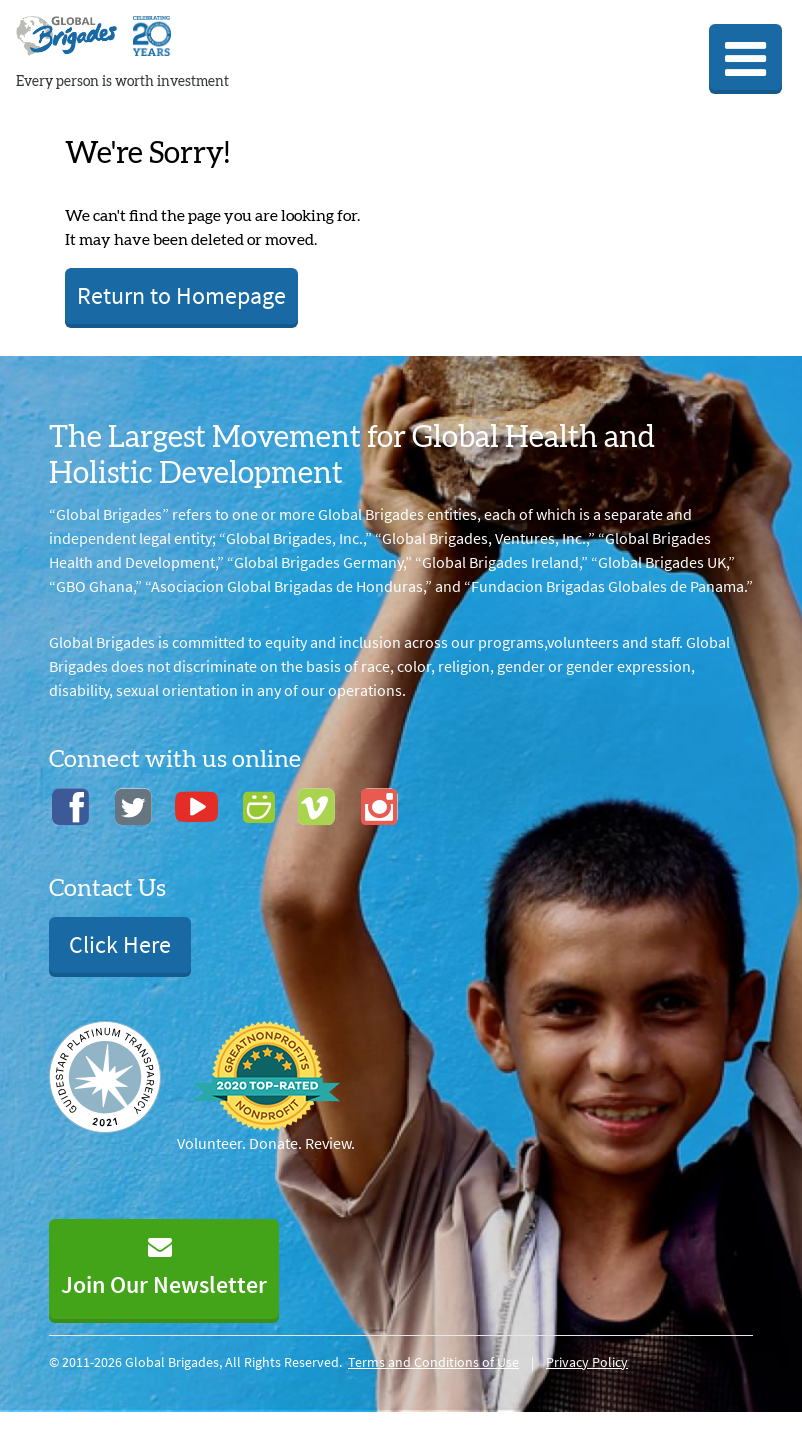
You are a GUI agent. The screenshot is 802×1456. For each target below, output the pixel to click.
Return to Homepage (181, 295)
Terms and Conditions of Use (433, 1362)
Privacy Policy (587, 1362)
